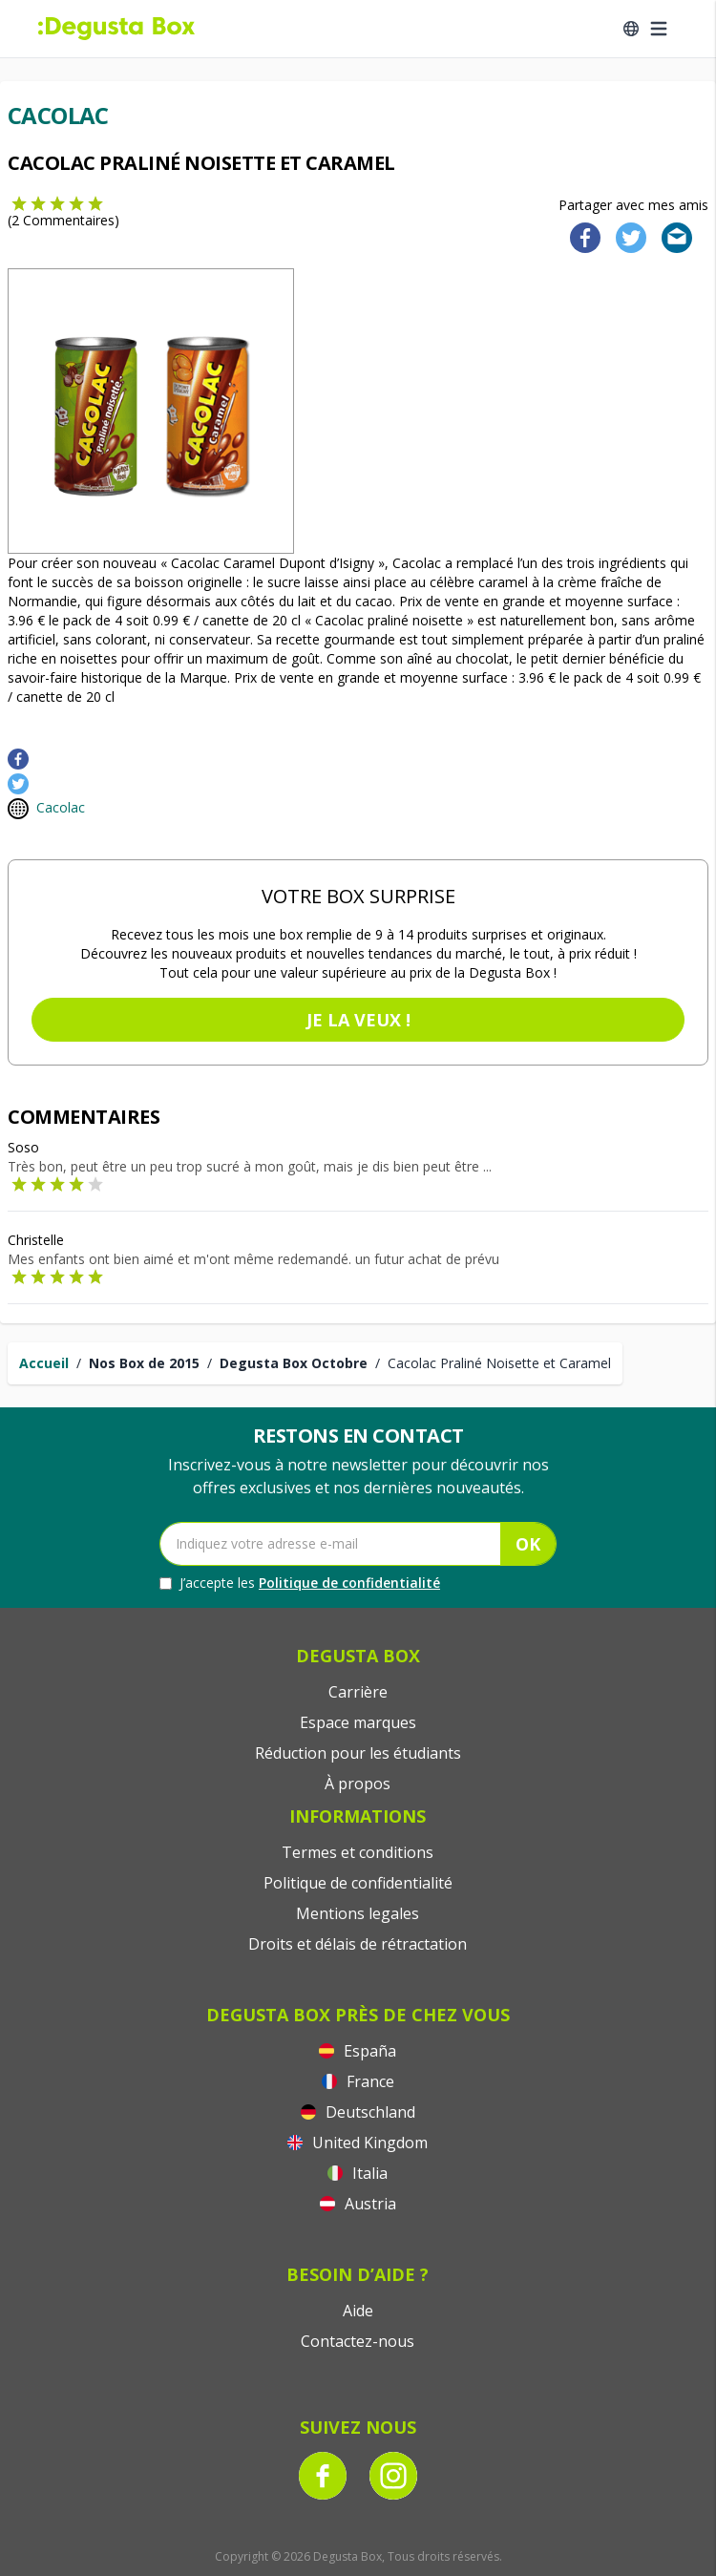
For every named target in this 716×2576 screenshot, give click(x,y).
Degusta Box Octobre (294, 1363)
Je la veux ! (358, 1019)
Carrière (358, 1691)
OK (528, 1543)
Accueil (44, 1363)
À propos (357, 1783)
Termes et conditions (357, 1852)
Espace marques (358, 1722)
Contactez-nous (357, 2341)
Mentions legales (357, 1913)
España (357, 2050)
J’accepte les (299, 1583)
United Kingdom (357, 2142)
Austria (358, 2203)
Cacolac (60, 807)
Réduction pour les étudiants (358, 1752)
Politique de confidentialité (349, 1582)
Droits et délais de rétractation (357, 1943)
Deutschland (358, 2111)
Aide (358, 2310)
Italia (357, 2173)
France (358, 2081)
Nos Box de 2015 (144, 1363)
